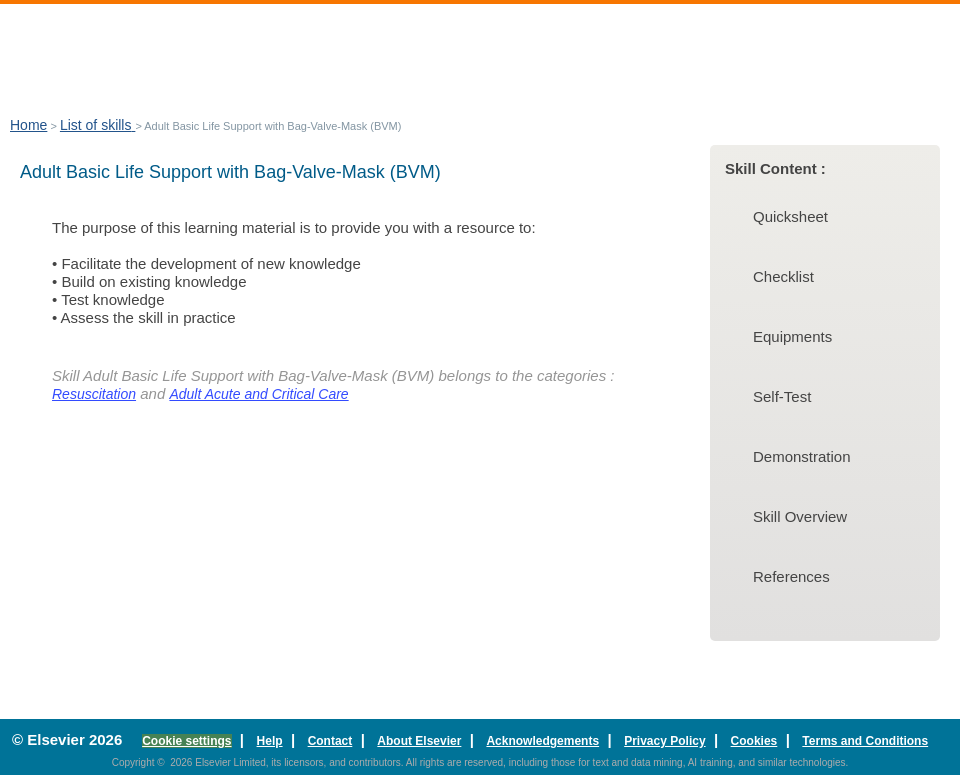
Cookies (754, 741)
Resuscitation (94, 394)
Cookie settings (186, 741)
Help (270, 741)
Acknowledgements (542, 741)
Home (28, 125)
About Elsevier (419, 741)
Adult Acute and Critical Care (258, 394)
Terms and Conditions (865, 741)
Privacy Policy (664, 741)
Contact (330, 741)
